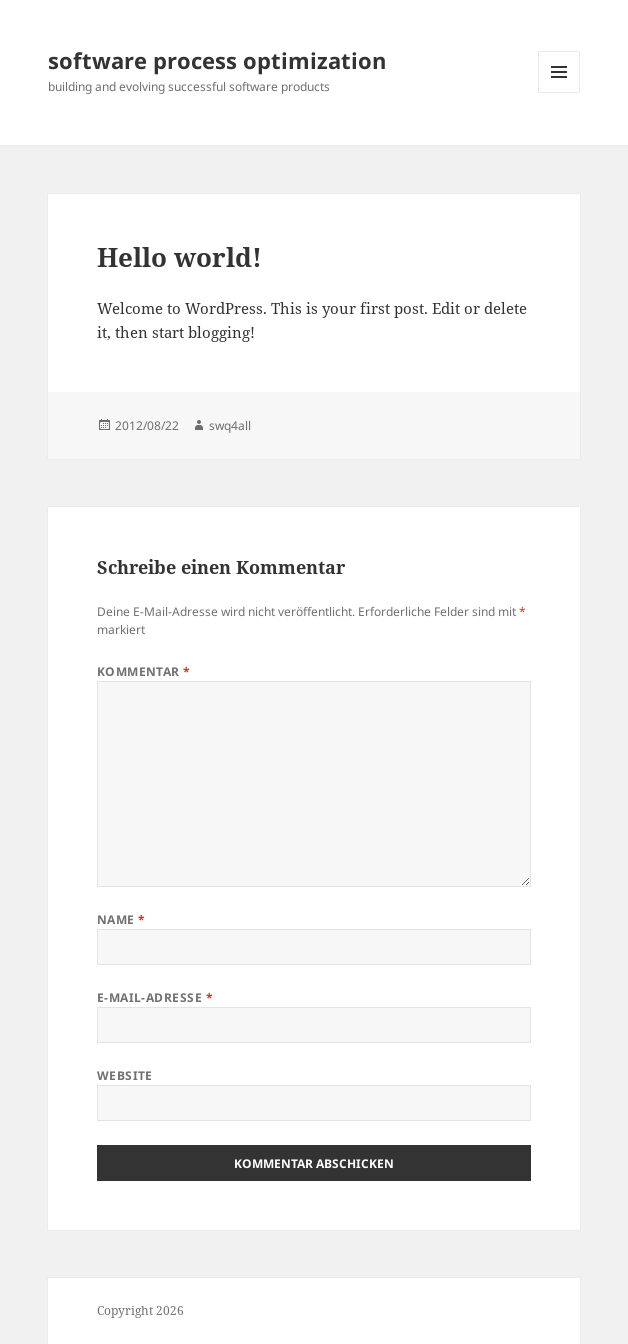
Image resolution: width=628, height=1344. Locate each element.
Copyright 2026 (140, 1310)
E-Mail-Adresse (155, 997)
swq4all (230, 425)
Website (125, 1075)
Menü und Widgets (559, 92)
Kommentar (144, 671)
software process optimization (217, 60)
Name (121, 919)
